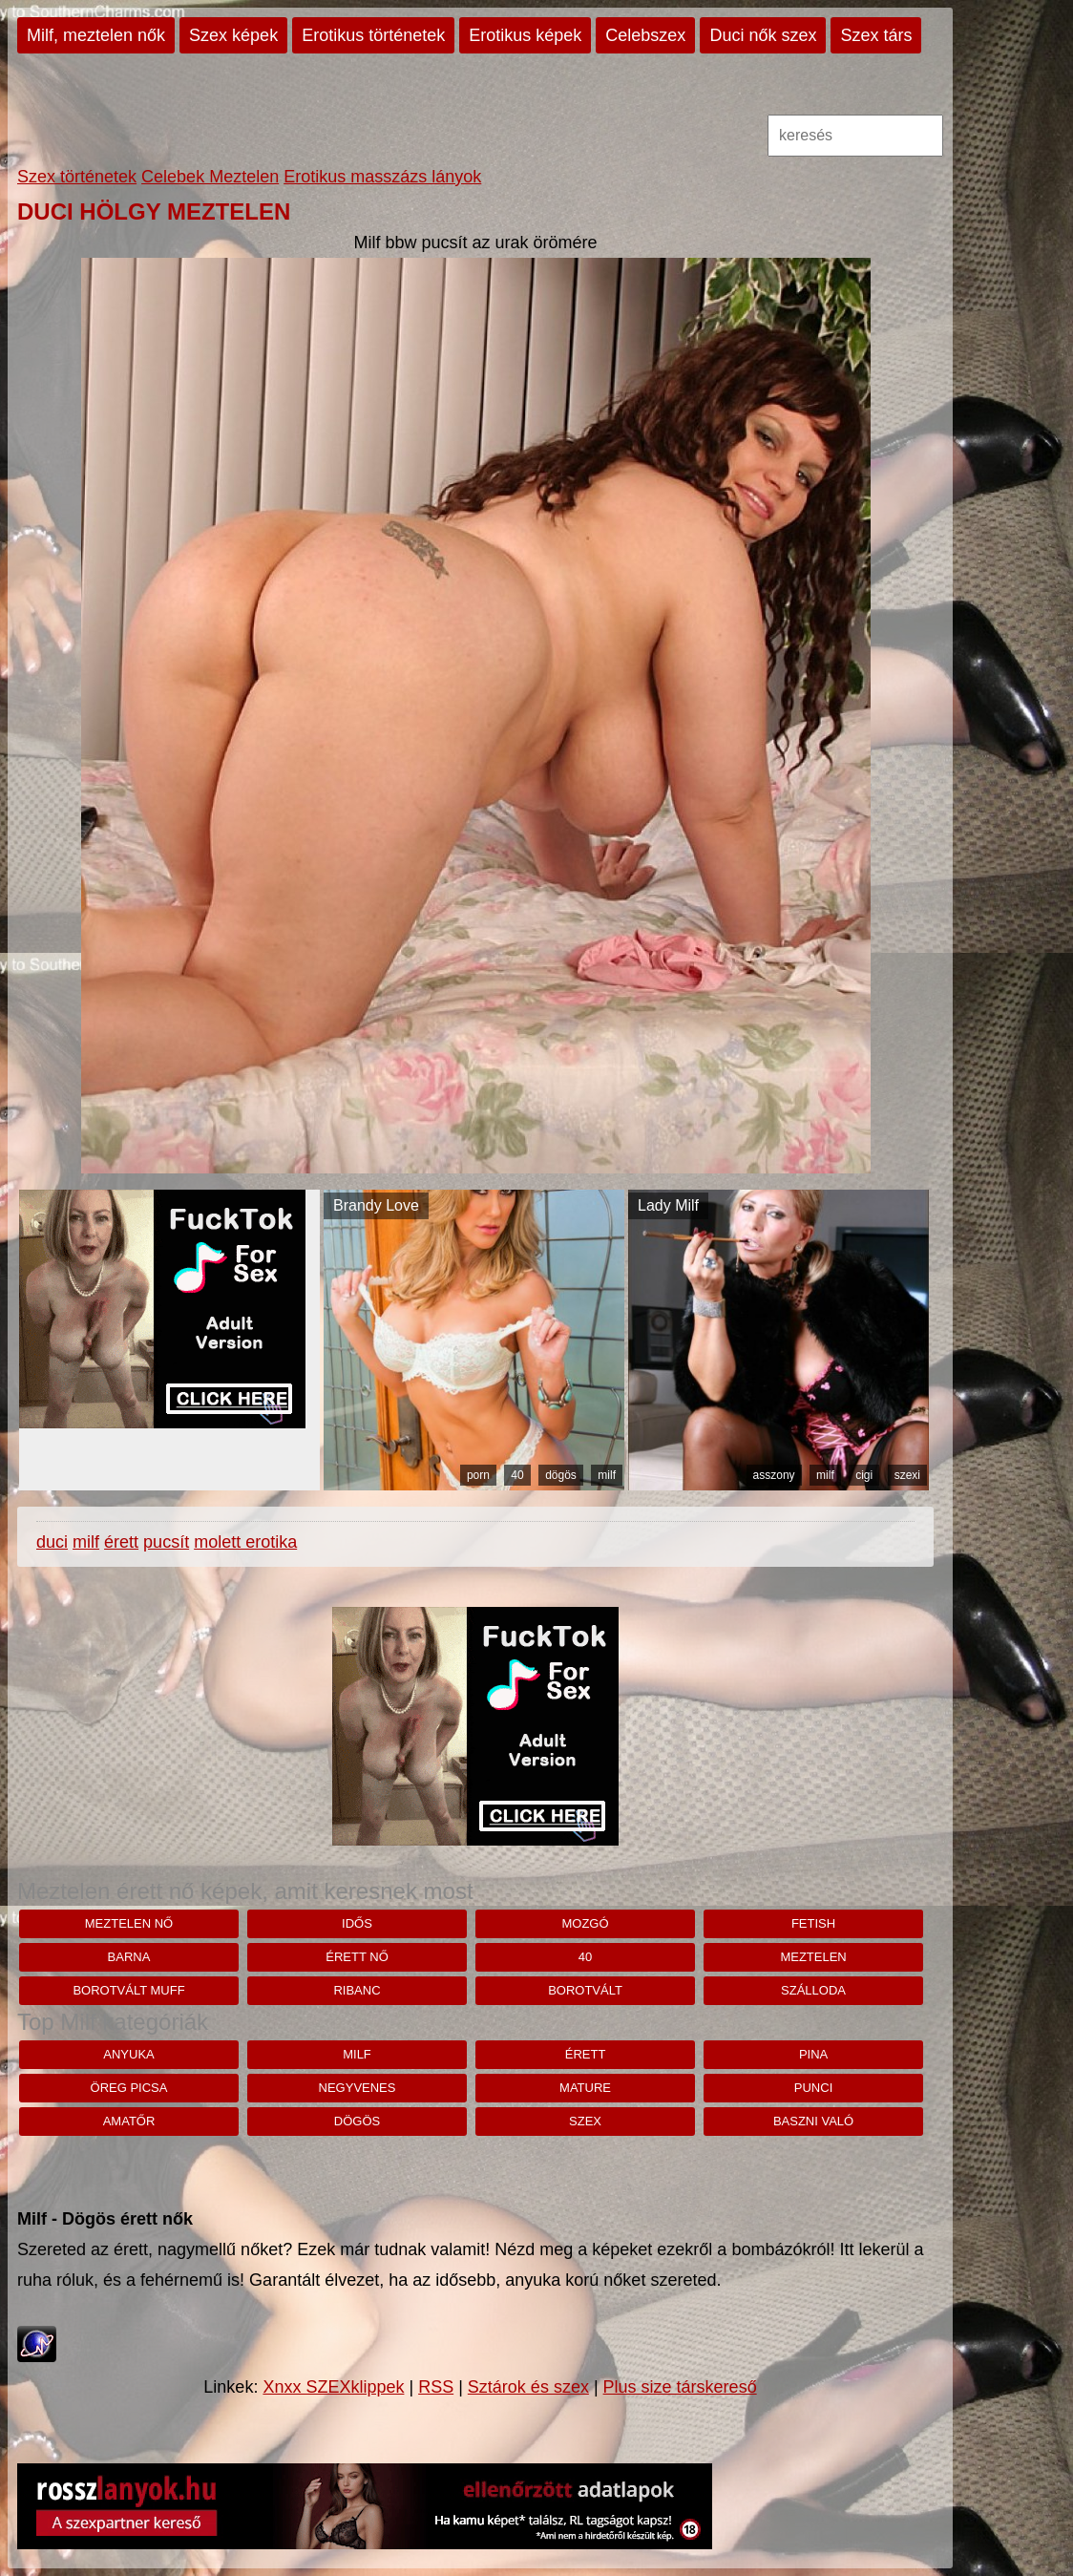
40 (517, 1475)
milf (607, 1475)
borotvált (585, 1990)
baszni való (813, 2121)
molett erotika (245, 1542)
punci (813, 2087)
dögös (561, 1475)
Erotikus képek (525, 35)
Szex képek (233, 35)
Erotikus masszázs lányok (382, 176)
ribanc (356, 1990)
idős (357, 1923)
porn (478, 1475)
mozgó (584, 1923)
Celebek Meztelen (210, 176)
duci (52, 1542)
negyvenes (357, 2087)
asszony (774, 1475)
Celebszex (645, 35)
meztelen (813, 1957)
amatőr (129, 2121)
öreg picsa (129, 2087)
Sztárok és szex (528, 2387)
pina (813, 2054)
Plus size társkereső (680, 2387)
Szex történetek (77, 176)
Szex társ (876, 35)
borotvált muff (128, 1990)
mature (585, 2087)
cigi (864, 1475)
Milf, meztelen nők (96, 35)
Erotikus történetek (373, 35)
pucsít (166, 1542)
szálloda (813, 1990)
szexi (907, 1475)
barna (129, 1957)
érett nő (357, 1957)
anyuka (128, 2054)
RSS (435, 2387)
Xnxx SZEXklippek (333, 2387)
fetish (813, 1923)
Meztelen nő (129, 1923)
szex (585, 2121)
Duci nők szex (762, 35)
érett (121, 1542)
